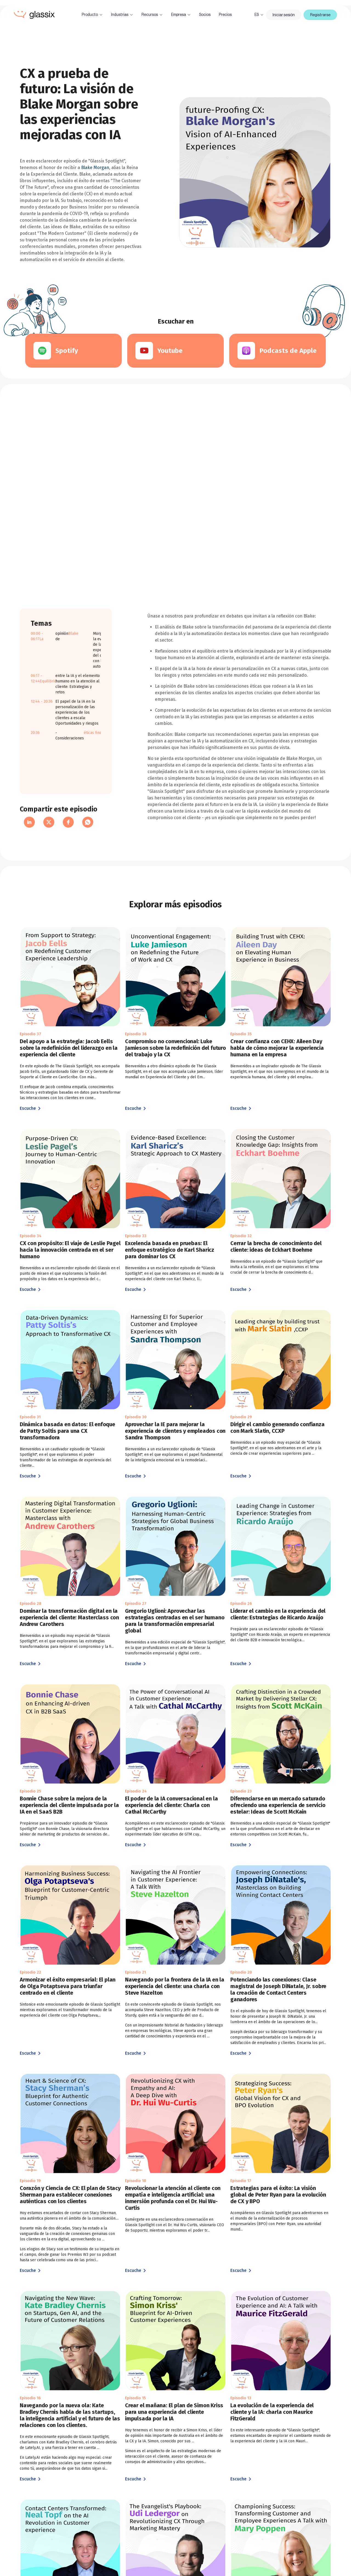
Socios (205, 14)
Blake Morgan (95, 167)
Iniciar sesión (284, 15)
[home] (34, 15)
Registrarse (320, 15)
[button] (92, 15)
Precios (225, 14)
